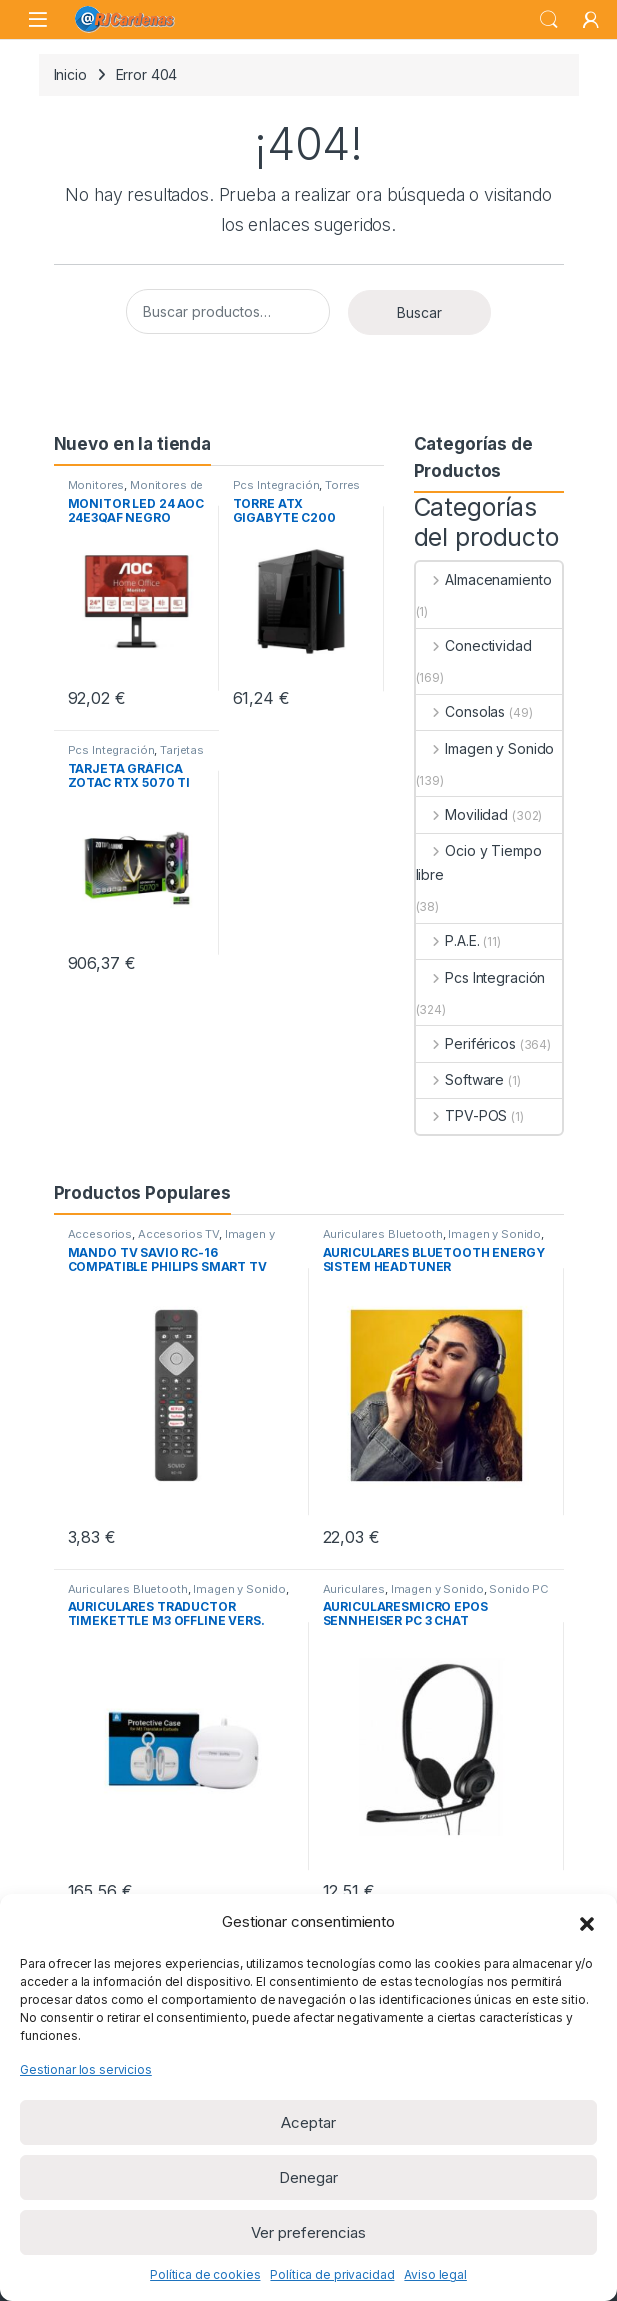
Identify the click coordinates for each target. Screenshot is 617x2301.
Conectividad (474, 645)
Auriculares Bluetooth (383, 1234)
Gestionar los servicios (86, 2069)
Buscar (549, 20)
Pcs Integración (276, 485)
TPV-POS (462, 1115)
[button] (587, 1922)
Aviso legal (435, 2274)
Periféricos (466, 1043)
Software (460, 1079)
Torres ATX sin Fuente (297, 491)
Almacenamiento (484, 579)
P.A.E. (448, 940)
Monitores (96, 485)
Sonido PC (519, 1589)
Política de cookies (205, 2274)
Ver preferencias (308, 2232)
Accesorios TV (178, 1234)
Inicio (70, 74)
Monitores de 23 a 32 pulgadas (136, 491)
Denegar (308, 2177)
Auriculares (354, 1589)
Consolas (461, 711)
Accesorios (100, 1234)
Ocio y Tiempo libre (479, 862)
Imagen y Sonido (485, 748)
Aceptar (308, 2122)
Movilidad (462, 814)
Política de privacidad (332, 2274)
